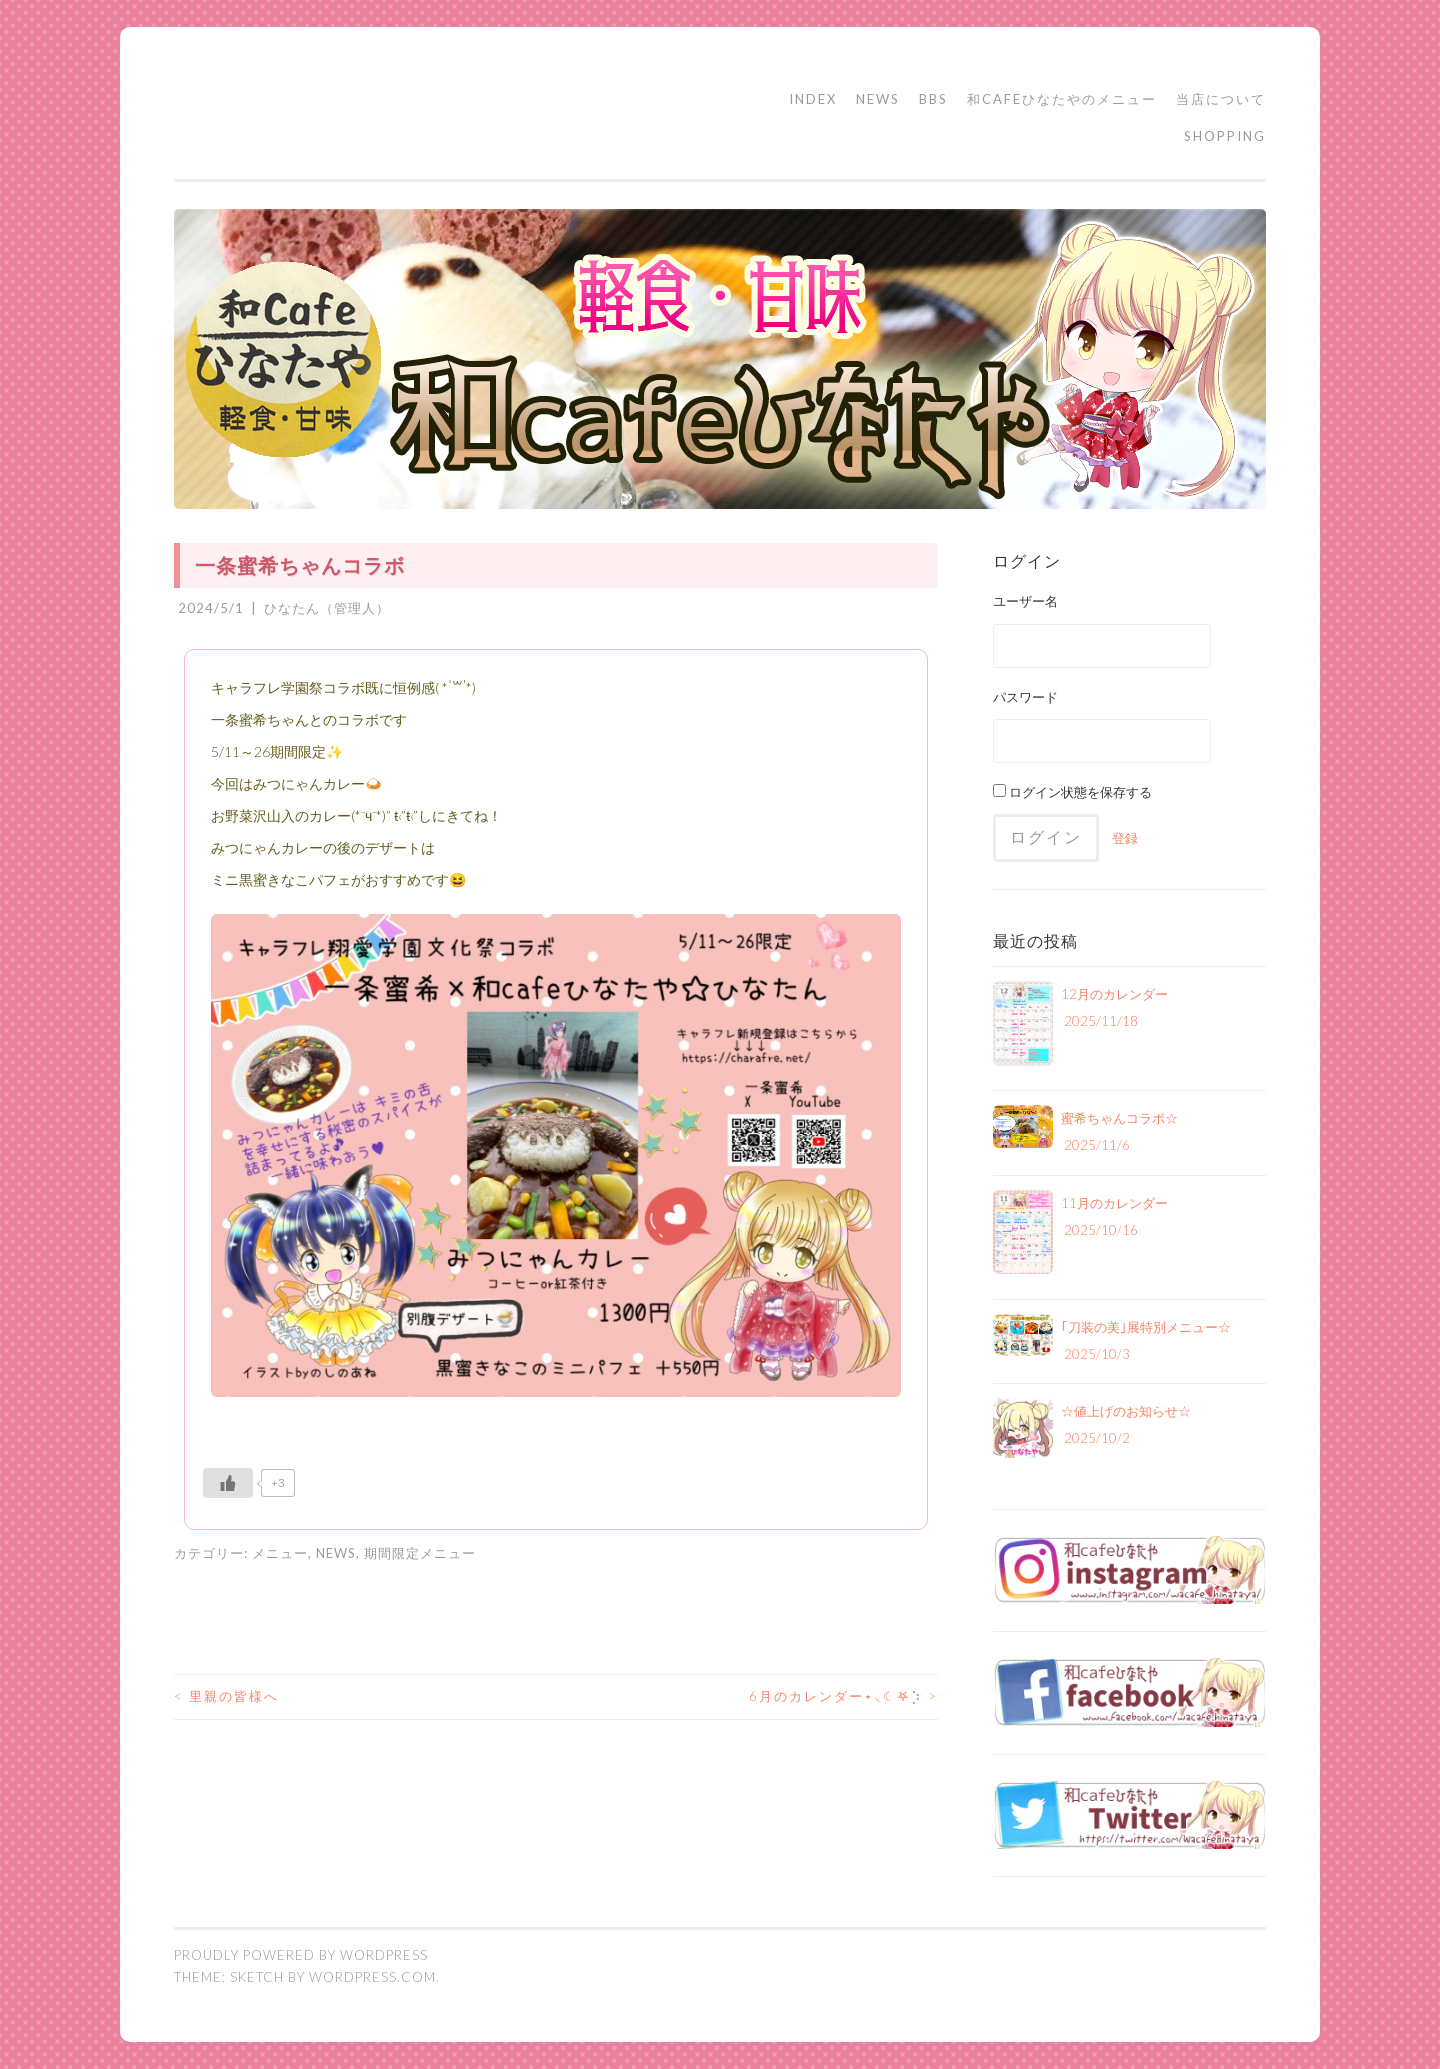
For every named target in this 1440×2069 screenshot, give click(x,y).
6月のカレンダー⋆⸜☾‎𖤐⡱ (843, 1696)
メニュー (280, 1553)
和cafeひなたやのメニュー (1062, 99)
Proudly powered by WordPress (301, 1955)
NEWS (878, 99)
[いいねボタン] (228, 1483)
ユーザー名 (1025, 601)
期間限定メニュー (420, 1553)
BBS (933, 99)
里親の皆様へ (226, 1696)
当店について (1221, 99)
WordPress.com (372, 1977)
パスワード (1025, 697)
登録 (1125, 838)
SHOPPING (1225, 136)
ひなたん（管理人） (327, 608)
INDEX (813, 99)
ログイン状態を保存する (1072, 792)
